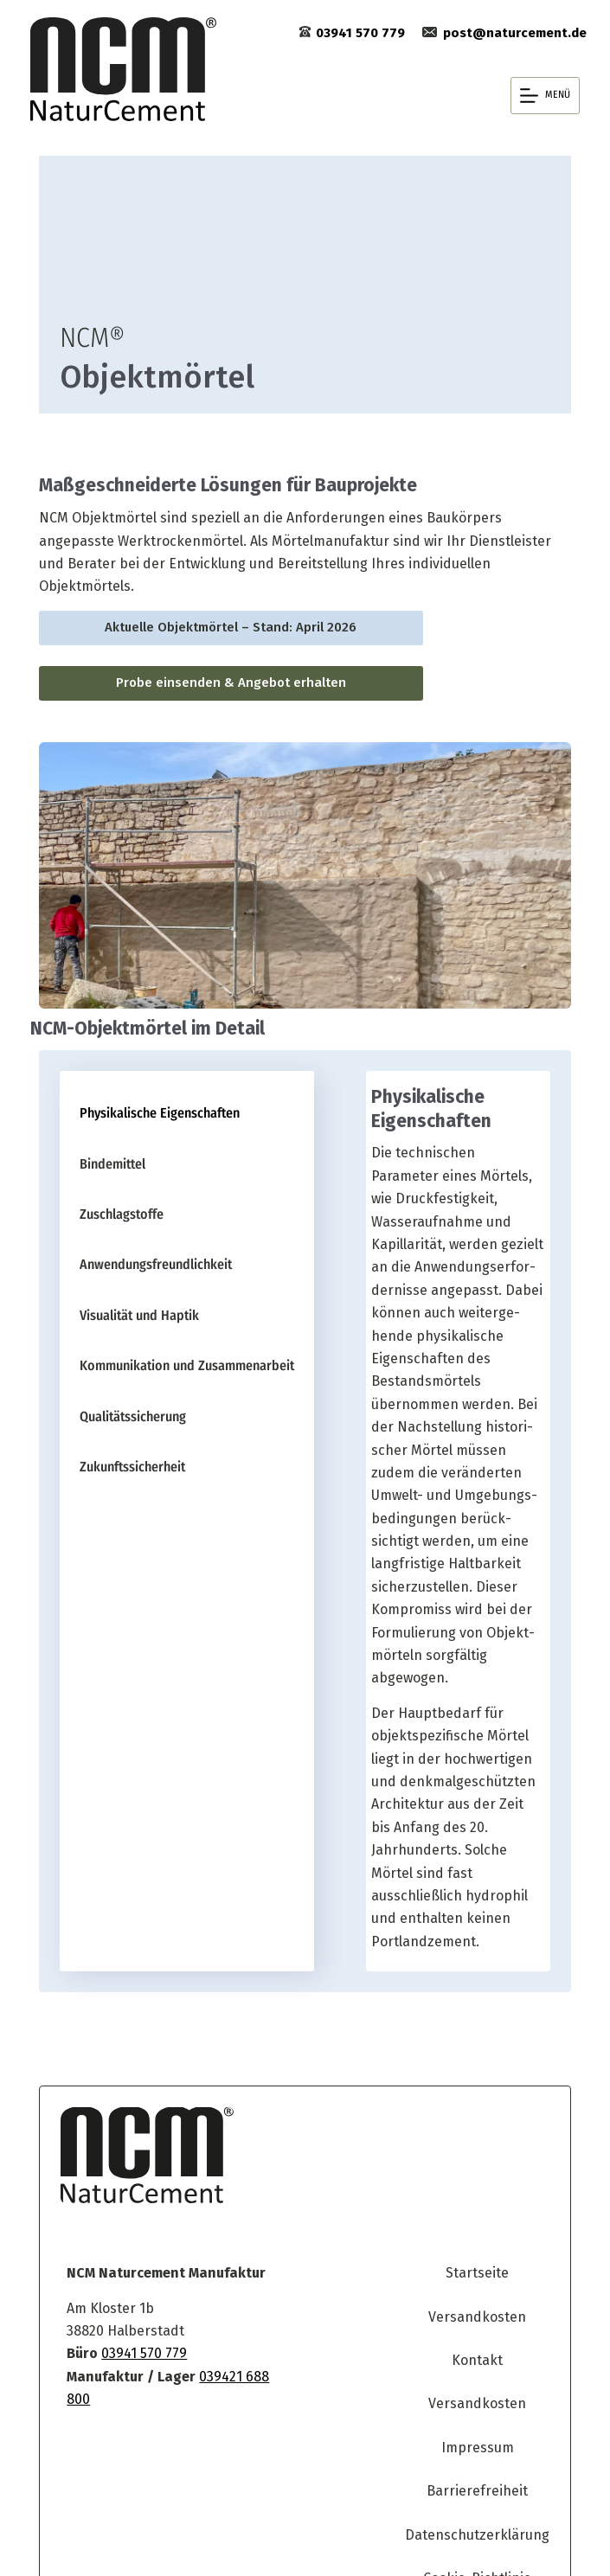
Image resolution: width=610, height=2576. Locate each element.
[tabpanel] (458, 1495)
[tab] (178, 1122)
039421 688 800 (232, 2316)
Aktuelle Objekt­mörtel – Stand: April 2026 (223, 628)
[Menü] (545, 95)
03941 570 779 (129, 2293)
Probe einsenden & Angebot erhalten (222, 683)
